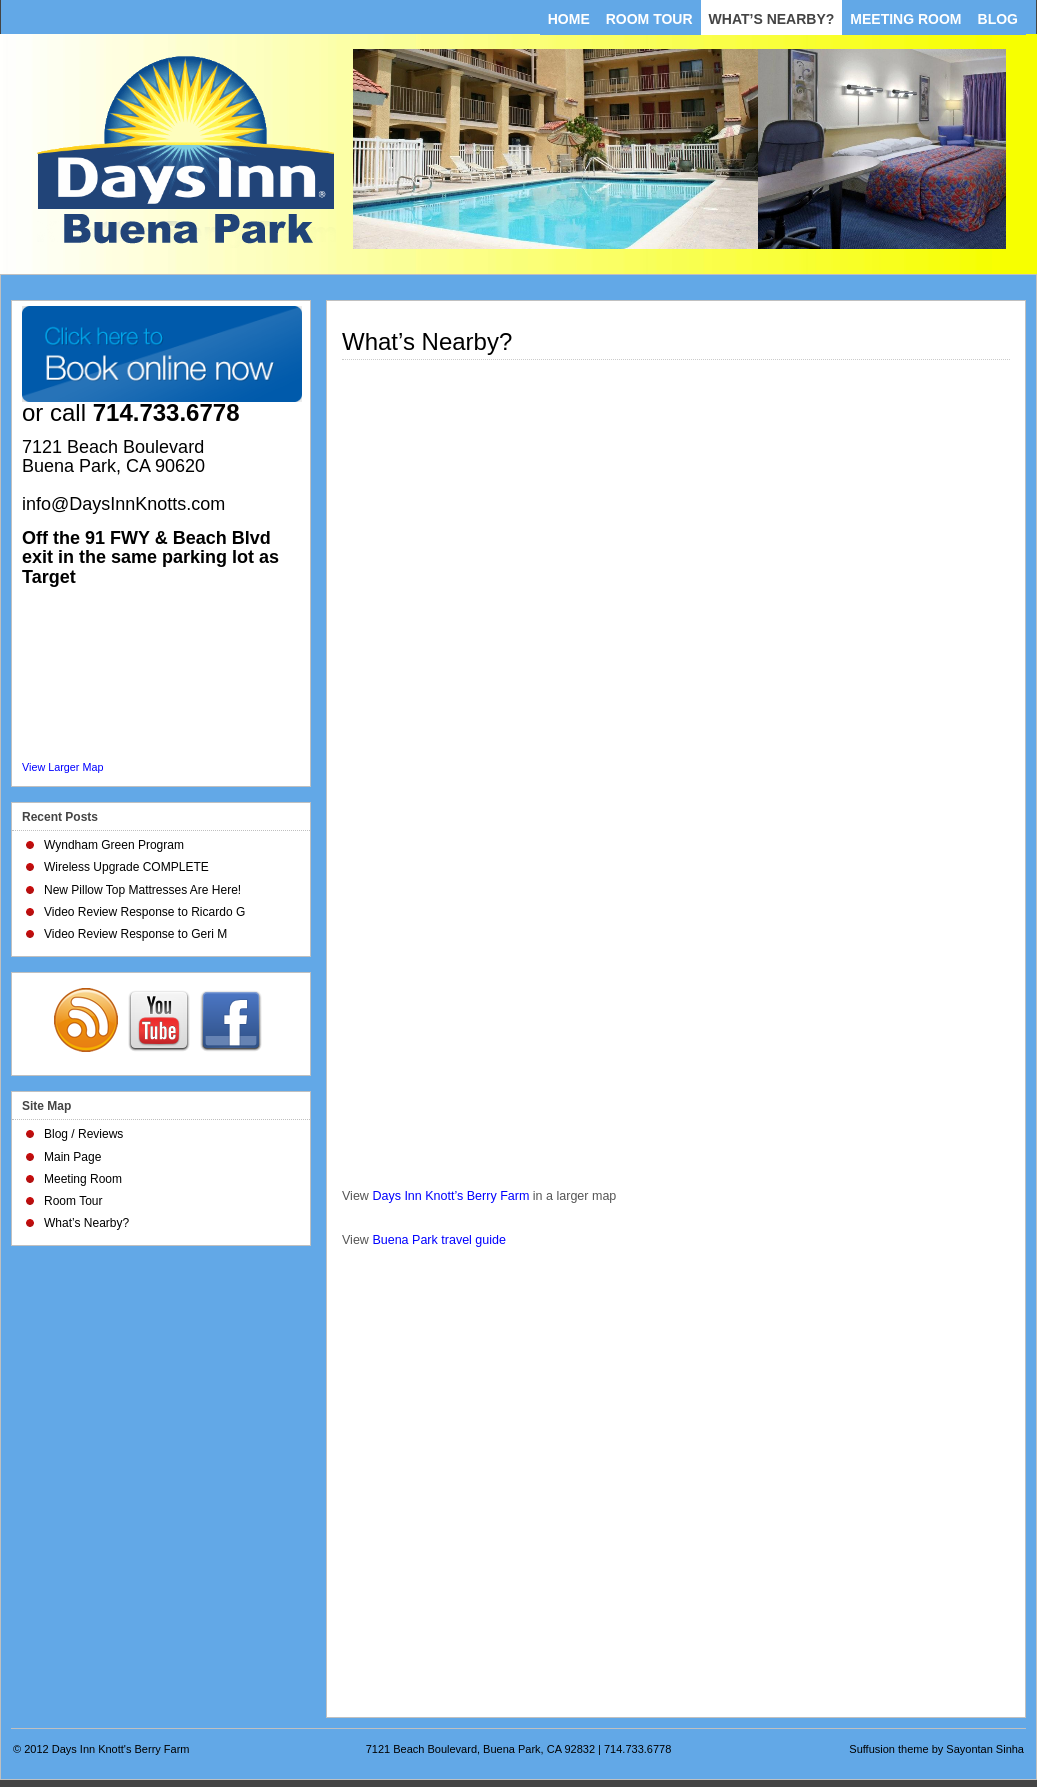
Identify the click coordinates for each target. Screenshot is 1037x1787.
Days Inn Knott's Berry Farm (121, 1749)
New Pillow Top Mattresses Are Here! (142, 890)
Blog (998, 19)
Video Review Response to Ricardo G (144, 912)
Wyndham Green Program (114, 845)
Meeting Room (905, 19)
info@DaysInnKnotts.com (123, 504)
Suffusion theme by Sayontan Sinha (936, 1749)
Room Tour (649, 19)
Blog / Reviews (83, 1134)
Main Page (72, 1157)
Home (569, 19)
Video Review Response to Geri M (135, 934)
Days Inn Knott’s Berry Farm (450, 1196)
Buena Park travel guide (439, 1240)
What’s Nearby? (772, 19)
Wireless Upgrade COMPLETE (126, 867)
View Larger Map (62, 767)
